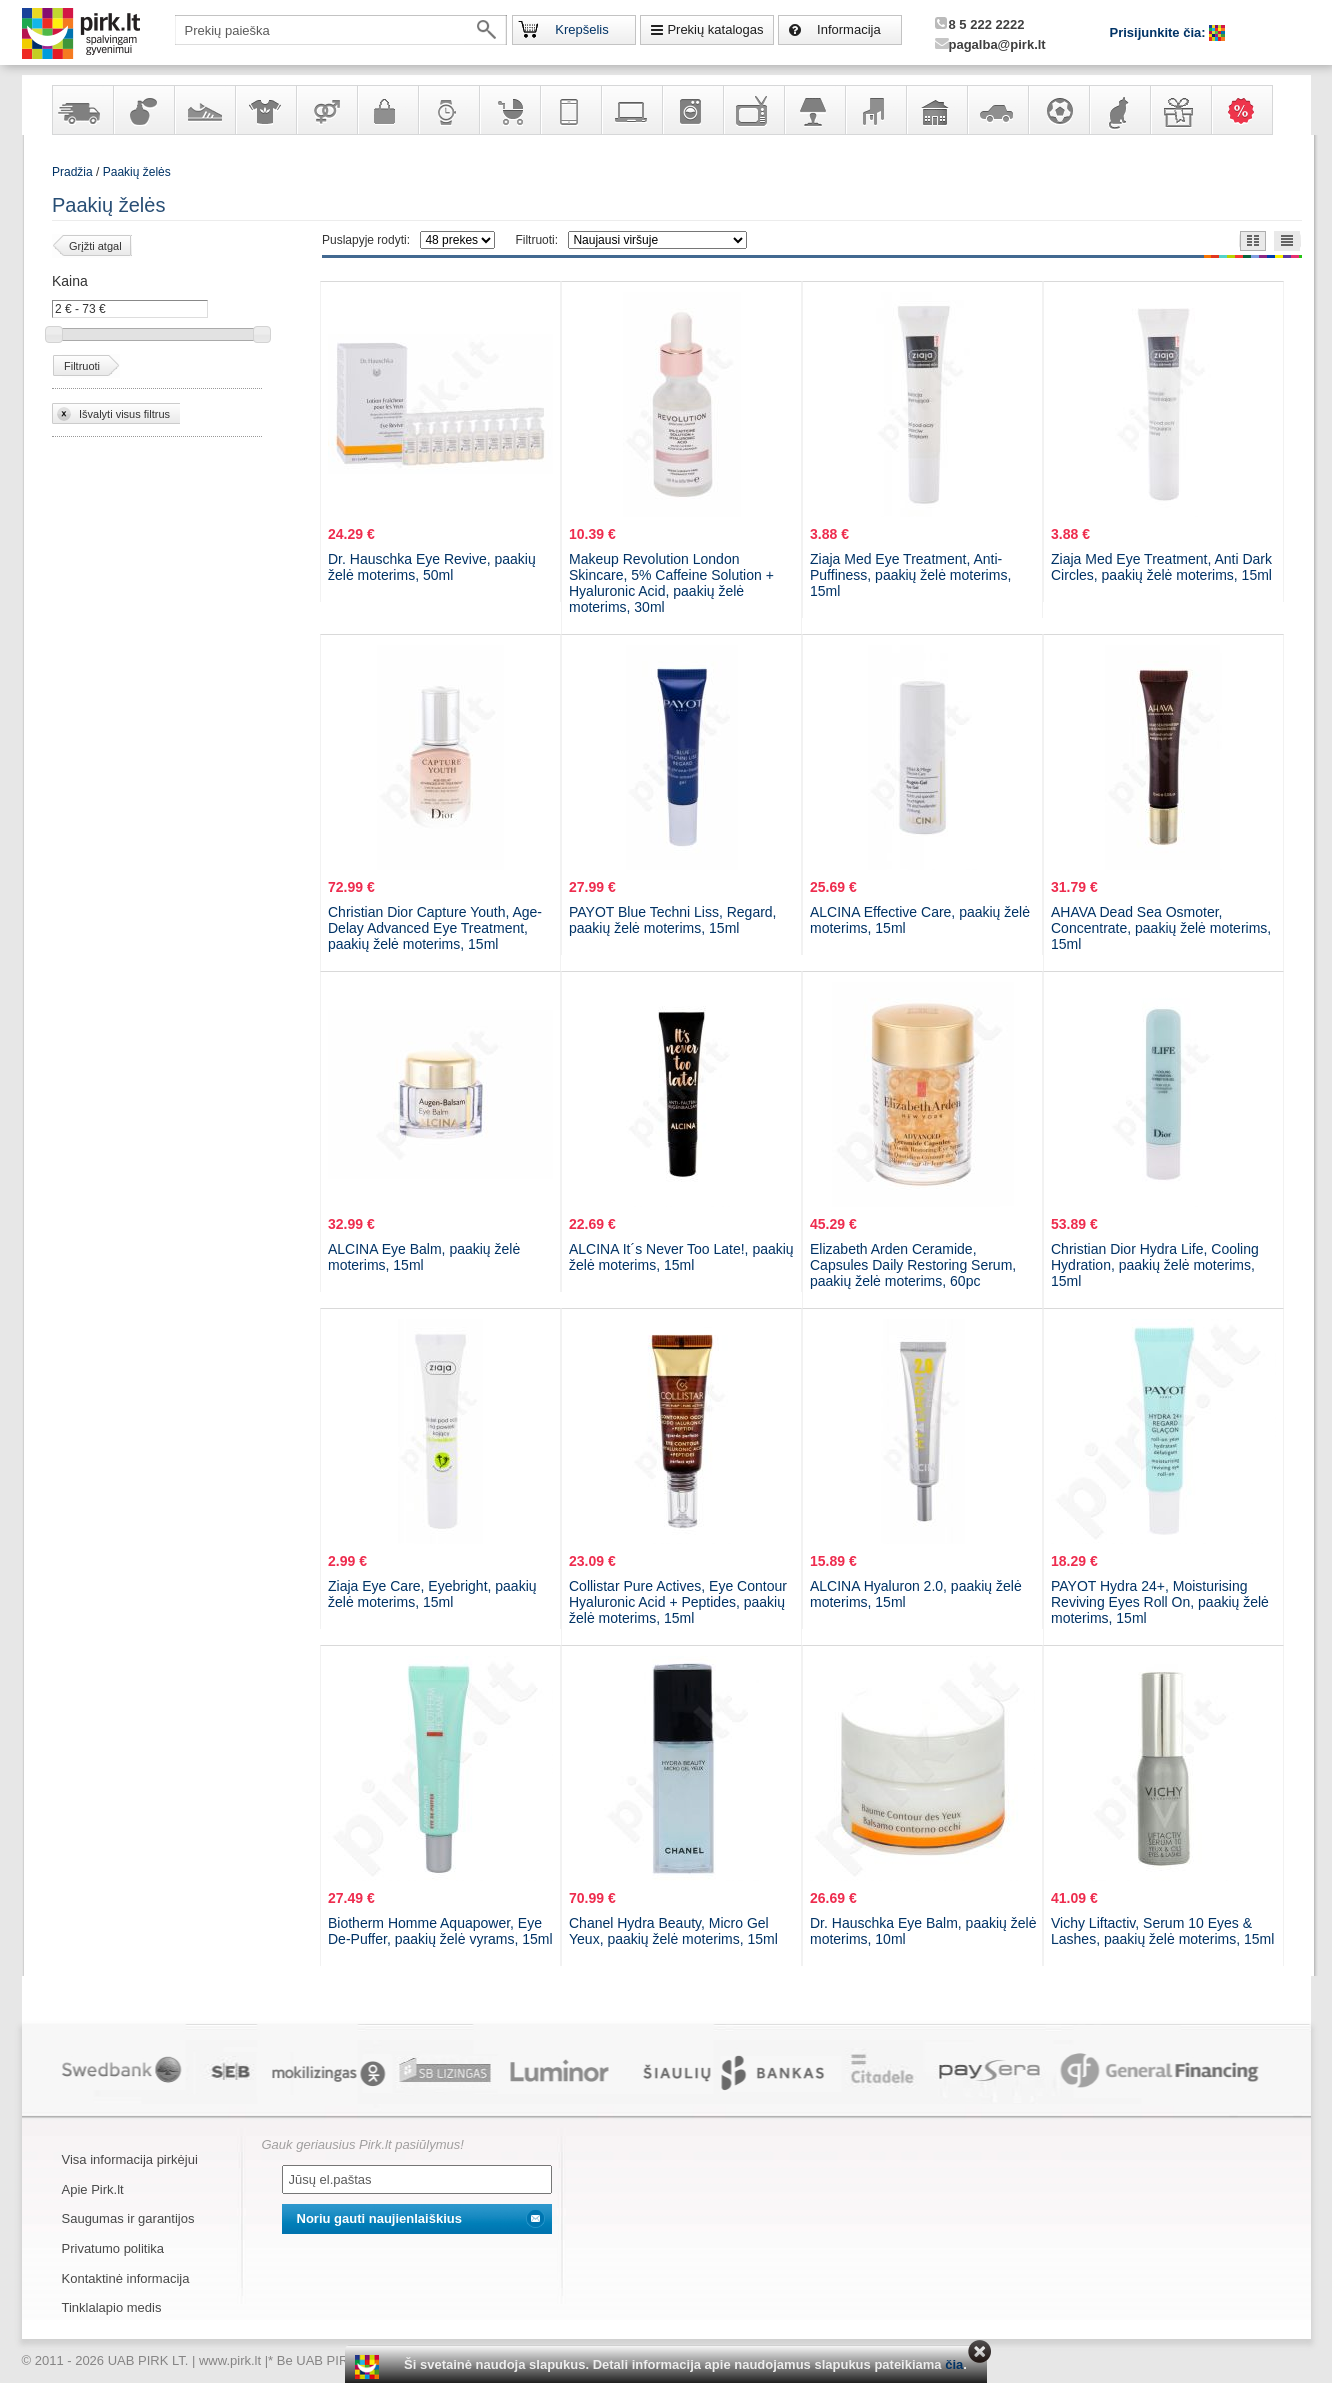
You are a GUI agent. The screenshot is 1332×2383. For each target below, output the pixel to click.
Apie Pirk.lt (93, 2189)
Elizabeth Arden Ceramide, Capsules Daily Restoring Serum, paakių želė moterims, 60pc (913, 1265)
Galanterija (387, 110)
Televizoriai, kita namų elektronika (753, 110)
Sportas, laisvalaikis (1058, 110)
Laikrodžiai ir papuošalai (448, 110)
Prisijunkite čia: (1160, 32)
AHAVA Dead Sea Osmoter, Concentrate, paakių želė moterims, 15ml (1161, 928)
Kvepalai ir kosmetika (143, 110)
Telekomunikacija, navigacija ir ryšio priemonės (570, 110)
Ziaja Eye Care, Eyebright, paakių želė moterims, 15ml (432, 1594)
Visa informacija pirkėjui (130, 2159)
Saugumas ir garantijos (128, 2218)
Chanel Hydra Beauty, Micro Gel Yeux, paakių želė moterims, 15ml (673, 1931)
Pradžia (72, 172)
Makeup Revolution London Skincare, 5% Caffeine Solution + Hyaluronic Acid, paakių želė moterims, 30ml (671, 583)
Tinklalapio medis (112, 2307)
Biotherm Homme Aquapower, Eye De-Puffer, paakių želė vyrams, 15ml (440, 1931)
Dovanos (1180, 110)
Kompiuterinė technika (631, 110)
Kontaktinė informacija (126, 2278)
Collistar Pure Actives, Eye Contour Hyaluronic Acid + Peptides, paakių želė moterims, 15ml (678, 1602)
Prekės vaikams (509, 110)
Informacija (849, 29)
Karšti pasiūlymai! (1248, 110)
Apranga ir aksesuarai (265, 110)
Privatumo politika (113, 2248)
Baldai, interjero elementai (875, 110)
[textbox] (341, 30)
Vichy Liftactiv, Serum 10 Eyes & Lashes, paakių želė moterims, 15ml (1162, 1931)
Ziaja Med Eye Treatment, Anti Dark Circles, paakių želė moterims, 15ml (1161, 567)
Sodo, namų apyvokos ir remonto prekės (936, 110)
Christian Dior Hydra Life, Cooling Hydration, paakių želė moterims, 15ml (1155, 1265)
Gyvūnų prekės (1119, 110)
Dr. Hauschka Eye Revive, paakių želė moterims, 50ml (432, 567)
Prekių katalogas (715, 29)
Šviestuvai (814, 110)
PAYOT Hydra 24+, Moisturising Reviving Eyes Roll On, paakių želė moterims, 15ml (1160, 1602)
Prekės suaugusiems (326, 110)
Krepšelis (581, 29)
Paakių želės (137, 172)
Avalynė (204, 110)
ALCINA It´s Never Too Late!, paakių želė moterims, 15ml (681, 1257)
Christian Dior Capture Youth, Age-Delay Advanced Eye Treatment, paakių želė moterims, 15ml (435, 928)
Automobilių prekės (997, 110)
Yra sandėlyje (82, 110)
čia (954, 2364)
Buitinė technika (692, 110)
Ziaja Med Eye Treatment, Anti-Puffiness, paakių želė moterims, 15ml (910, 575)
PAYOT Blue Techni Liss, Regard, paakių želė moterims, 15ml (673, 920)
